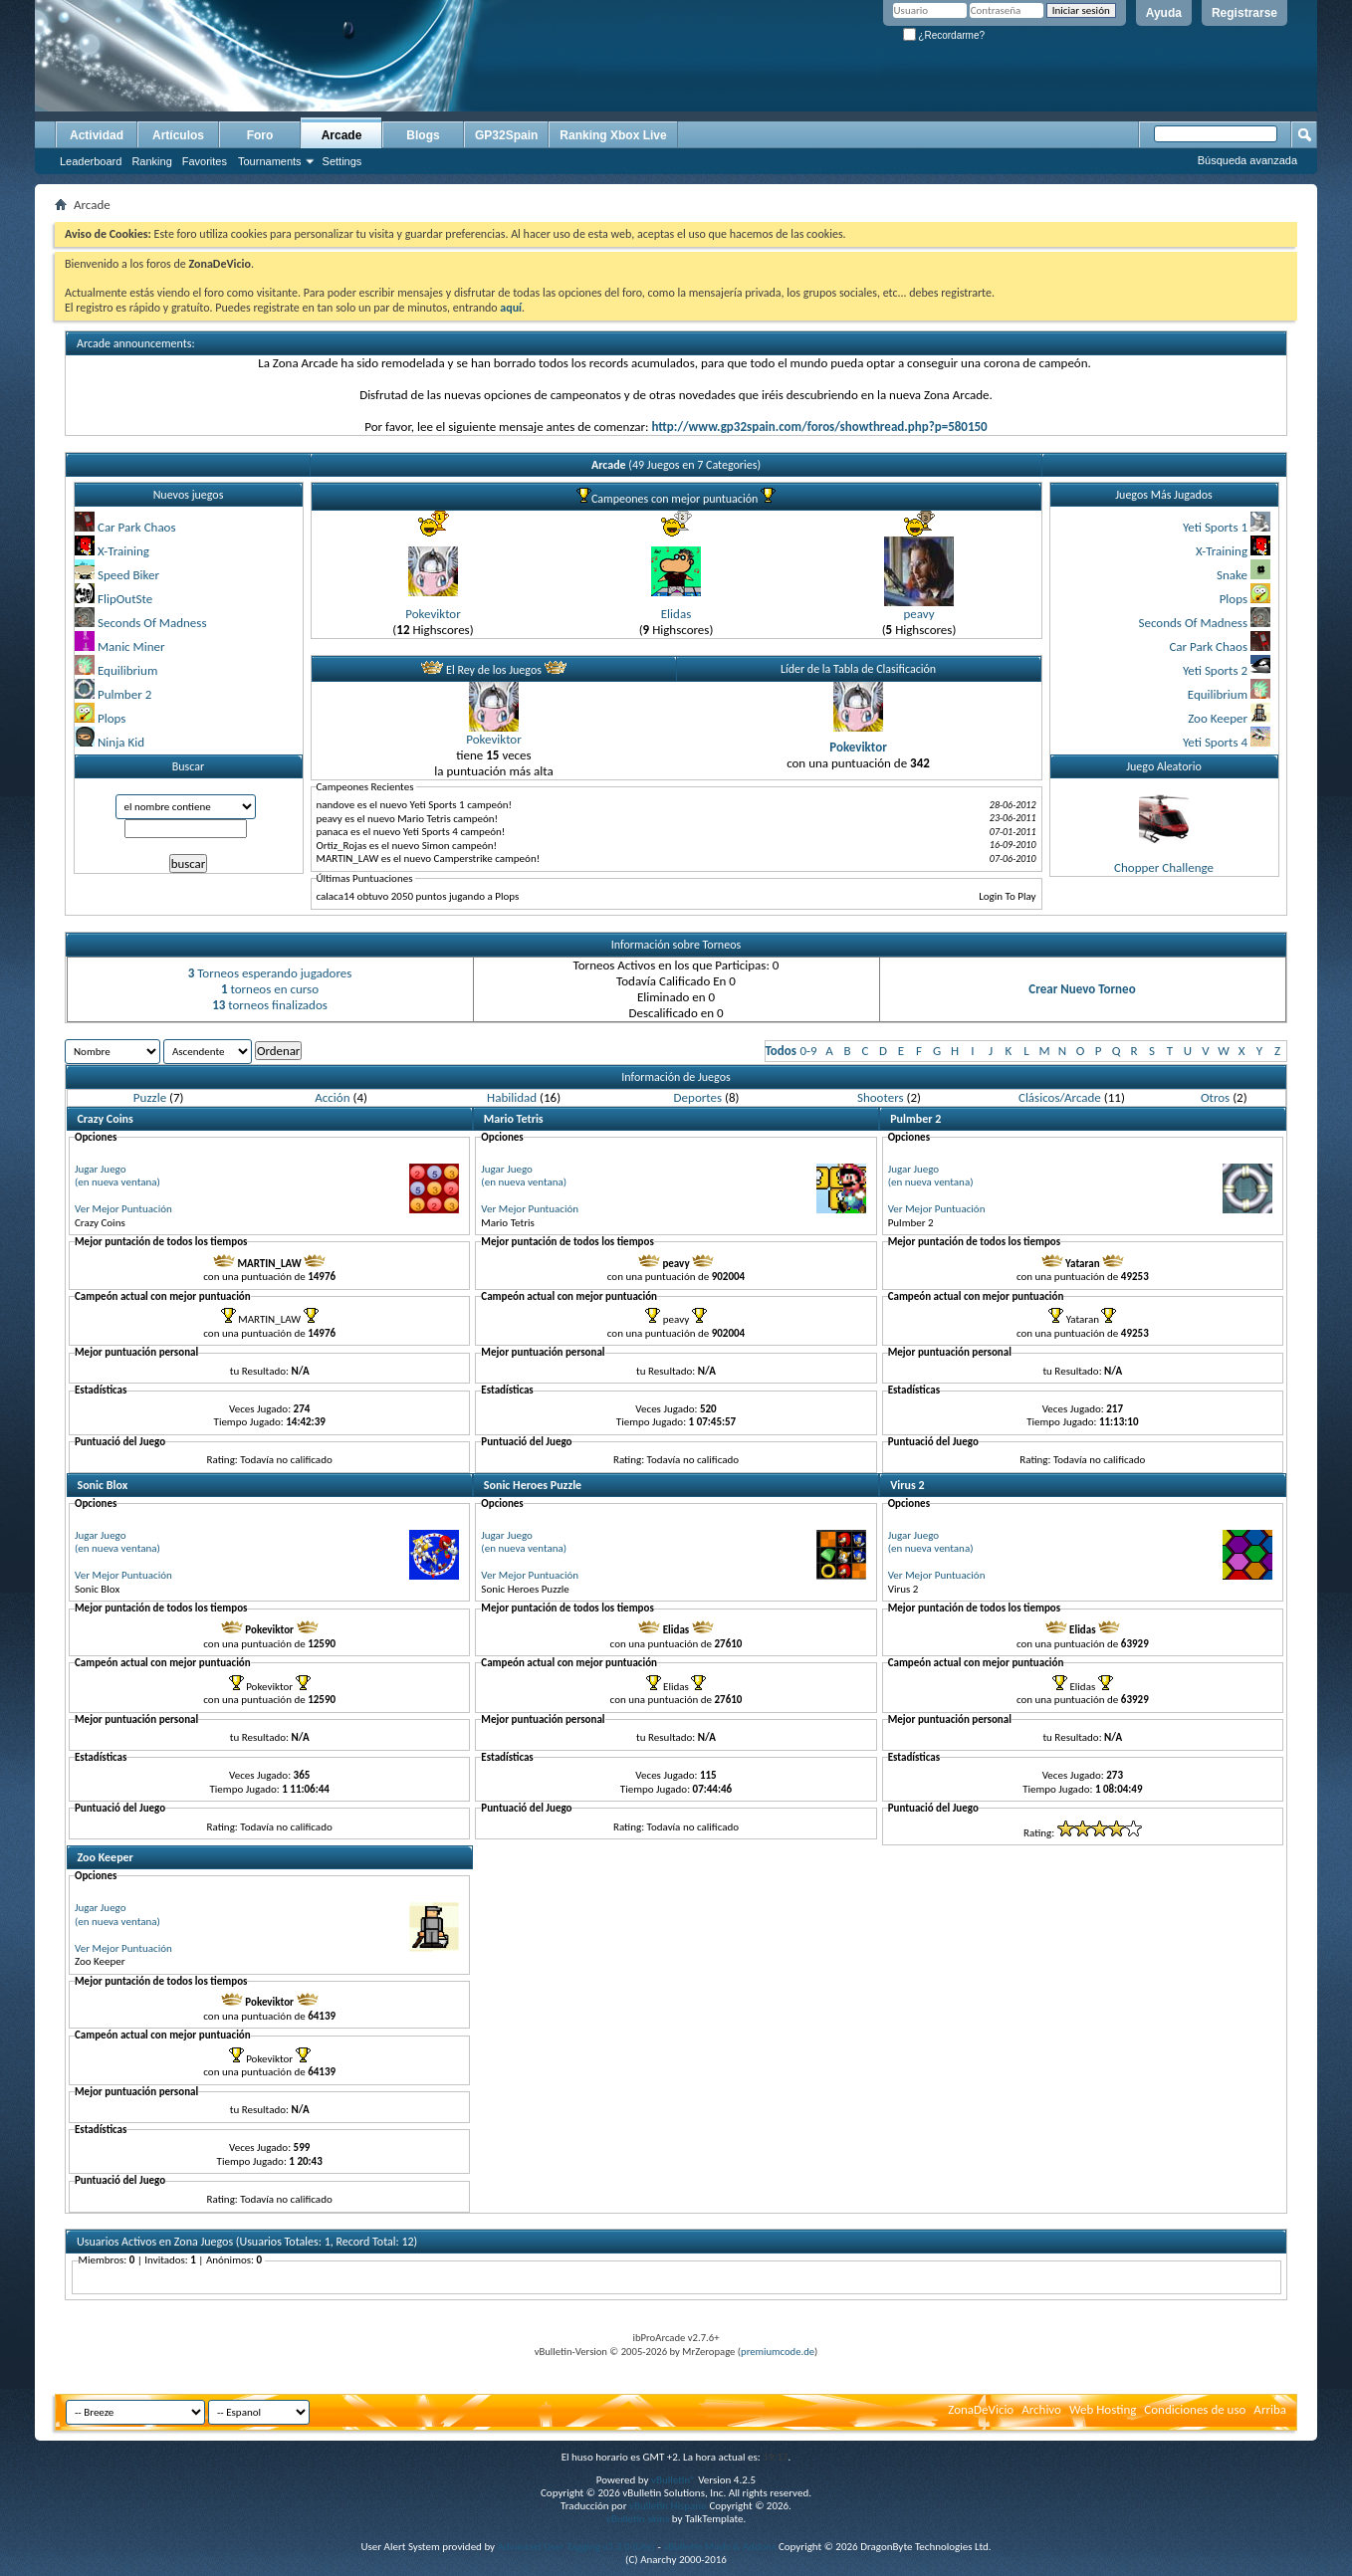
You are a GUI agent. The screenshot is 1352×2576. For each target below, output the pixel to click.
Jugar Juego (100, 1169)
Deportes (698, 1097)
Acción (332, 1097)
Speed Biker (128, 574)
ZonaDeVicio (981, 2409)
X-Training (123, 550)
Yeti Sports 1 (1215, 527)
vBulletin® (673, 2479)
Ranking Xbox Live (613, 135)
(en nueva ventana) (117, 1182)
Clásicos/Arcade (1059, 1097)
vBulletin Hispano (668, 2505)
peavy (918, 613)
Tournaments (270, 161)
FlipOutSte (125, 598)
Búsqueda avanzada (1247, 160)
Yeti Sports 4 (1215, 742)
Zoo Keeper (1217, 718)
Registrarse (1244, 13)
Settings (342, 161)
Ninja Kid (121, 742)
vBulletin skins (638, 2518)
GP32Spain (506, 135)
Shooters (880, 1097)
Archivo (1041, 2409)
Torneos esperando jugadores (270, 973)
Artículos (178, 135)
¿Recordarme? (944, 35)
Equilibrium (127, 670)
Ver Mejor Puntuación (123, 1208)
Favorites (204, 161)
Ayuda (1164, 13)
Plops (111, 718)
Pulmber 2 (124, 694)
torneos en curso (270, 988)
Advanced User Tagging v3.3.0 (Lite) (576, 2546)
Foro (260, 135)
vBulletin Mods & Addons (719, 2546)
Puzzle (149, 1097)
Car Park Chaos (137, 527)
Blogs (422, 135)
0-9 (807, 1050)
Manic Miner (131, 646)
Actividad (96, 135)
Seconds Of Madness (152, 622)
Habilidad (512, 1097)
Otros (1215, 1097)
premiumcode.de (777, 2351)
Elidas (676, 613)
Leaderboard (90, 161)
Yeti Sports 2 (1215, 670)
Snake (1232, 574)
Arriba (1269, 2409)
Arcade (342, 135)
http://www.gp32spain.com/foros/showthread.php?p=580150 (819, 426)
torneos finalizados (270, 1004)
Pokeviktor (433, 613)
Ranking (151, 161)
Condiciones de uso (1194, 2409)
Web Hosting (1102, 2409)
